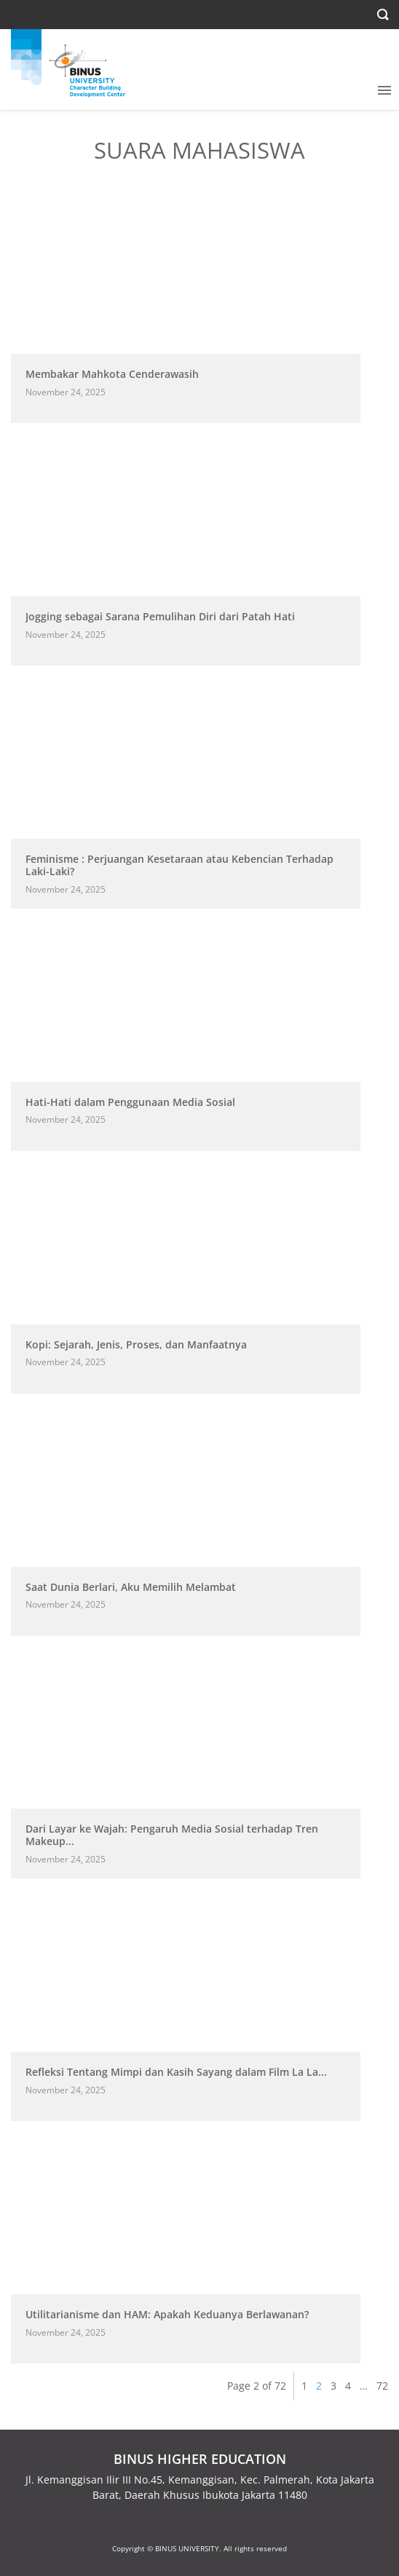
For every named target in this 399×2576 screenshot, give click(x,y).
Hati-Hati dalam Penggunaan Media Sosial (130, 1102)
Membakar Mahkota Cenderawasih (112, 374)
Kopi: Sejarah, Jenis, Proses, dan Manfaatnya (136, 1344)
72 (382, 2386)
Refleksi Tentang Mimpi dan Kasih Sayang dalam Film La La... (176, 2072)
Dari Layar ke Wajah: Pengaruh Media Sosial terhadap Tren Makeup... (171, 1835)
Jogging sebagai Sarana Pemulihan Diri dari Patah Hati (160, 616)
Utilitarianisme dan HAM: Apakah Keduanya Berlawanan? (167, 2314)
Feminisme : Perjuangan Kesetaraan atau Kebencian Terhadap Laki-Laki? (179, 865)
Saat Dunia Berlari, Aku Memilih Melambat (130, 1587)
